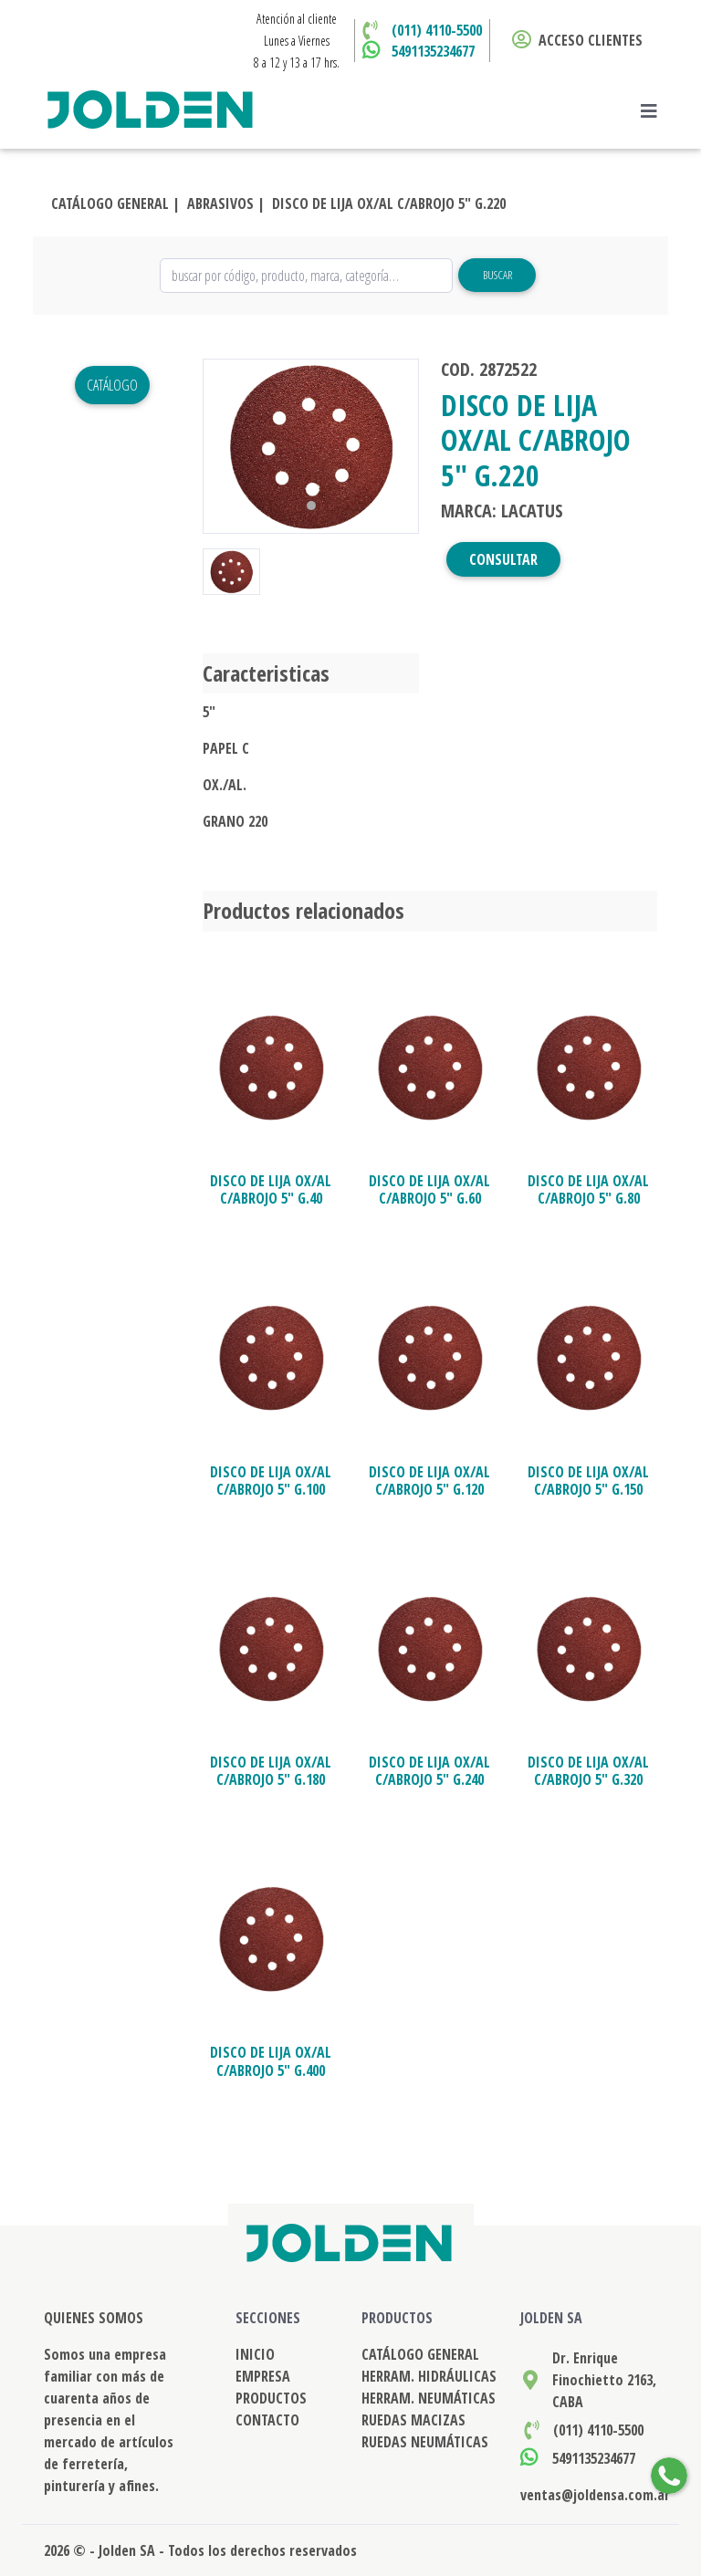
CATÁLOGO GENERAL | (115, 203)
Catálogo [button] (112, 385)
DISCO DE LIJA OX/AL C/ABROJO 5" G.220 (389, 203)
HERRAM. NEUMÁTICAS (428, 2398)
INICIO (255, 2354)
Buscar (497, 274)
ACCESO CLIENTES (577, 40)
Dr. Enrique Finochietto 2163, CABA (604, 2380)
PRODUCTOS (271, 2398)
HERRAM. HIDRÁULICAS (429, 2376)
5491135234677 (433, 51)
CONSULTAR (503, 559)
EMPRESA (262, 2376)
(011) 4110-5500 (437, 30)
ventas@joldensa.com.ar (595, 2495)
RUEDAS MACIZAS (413, 2420)
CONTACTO (267, 2420)
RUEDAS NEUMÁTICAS (424, 2442)
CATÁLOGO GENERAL (420, 2354)
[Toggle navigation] (654, 111)
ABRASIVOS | (226, 203)
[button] (219, 446)
